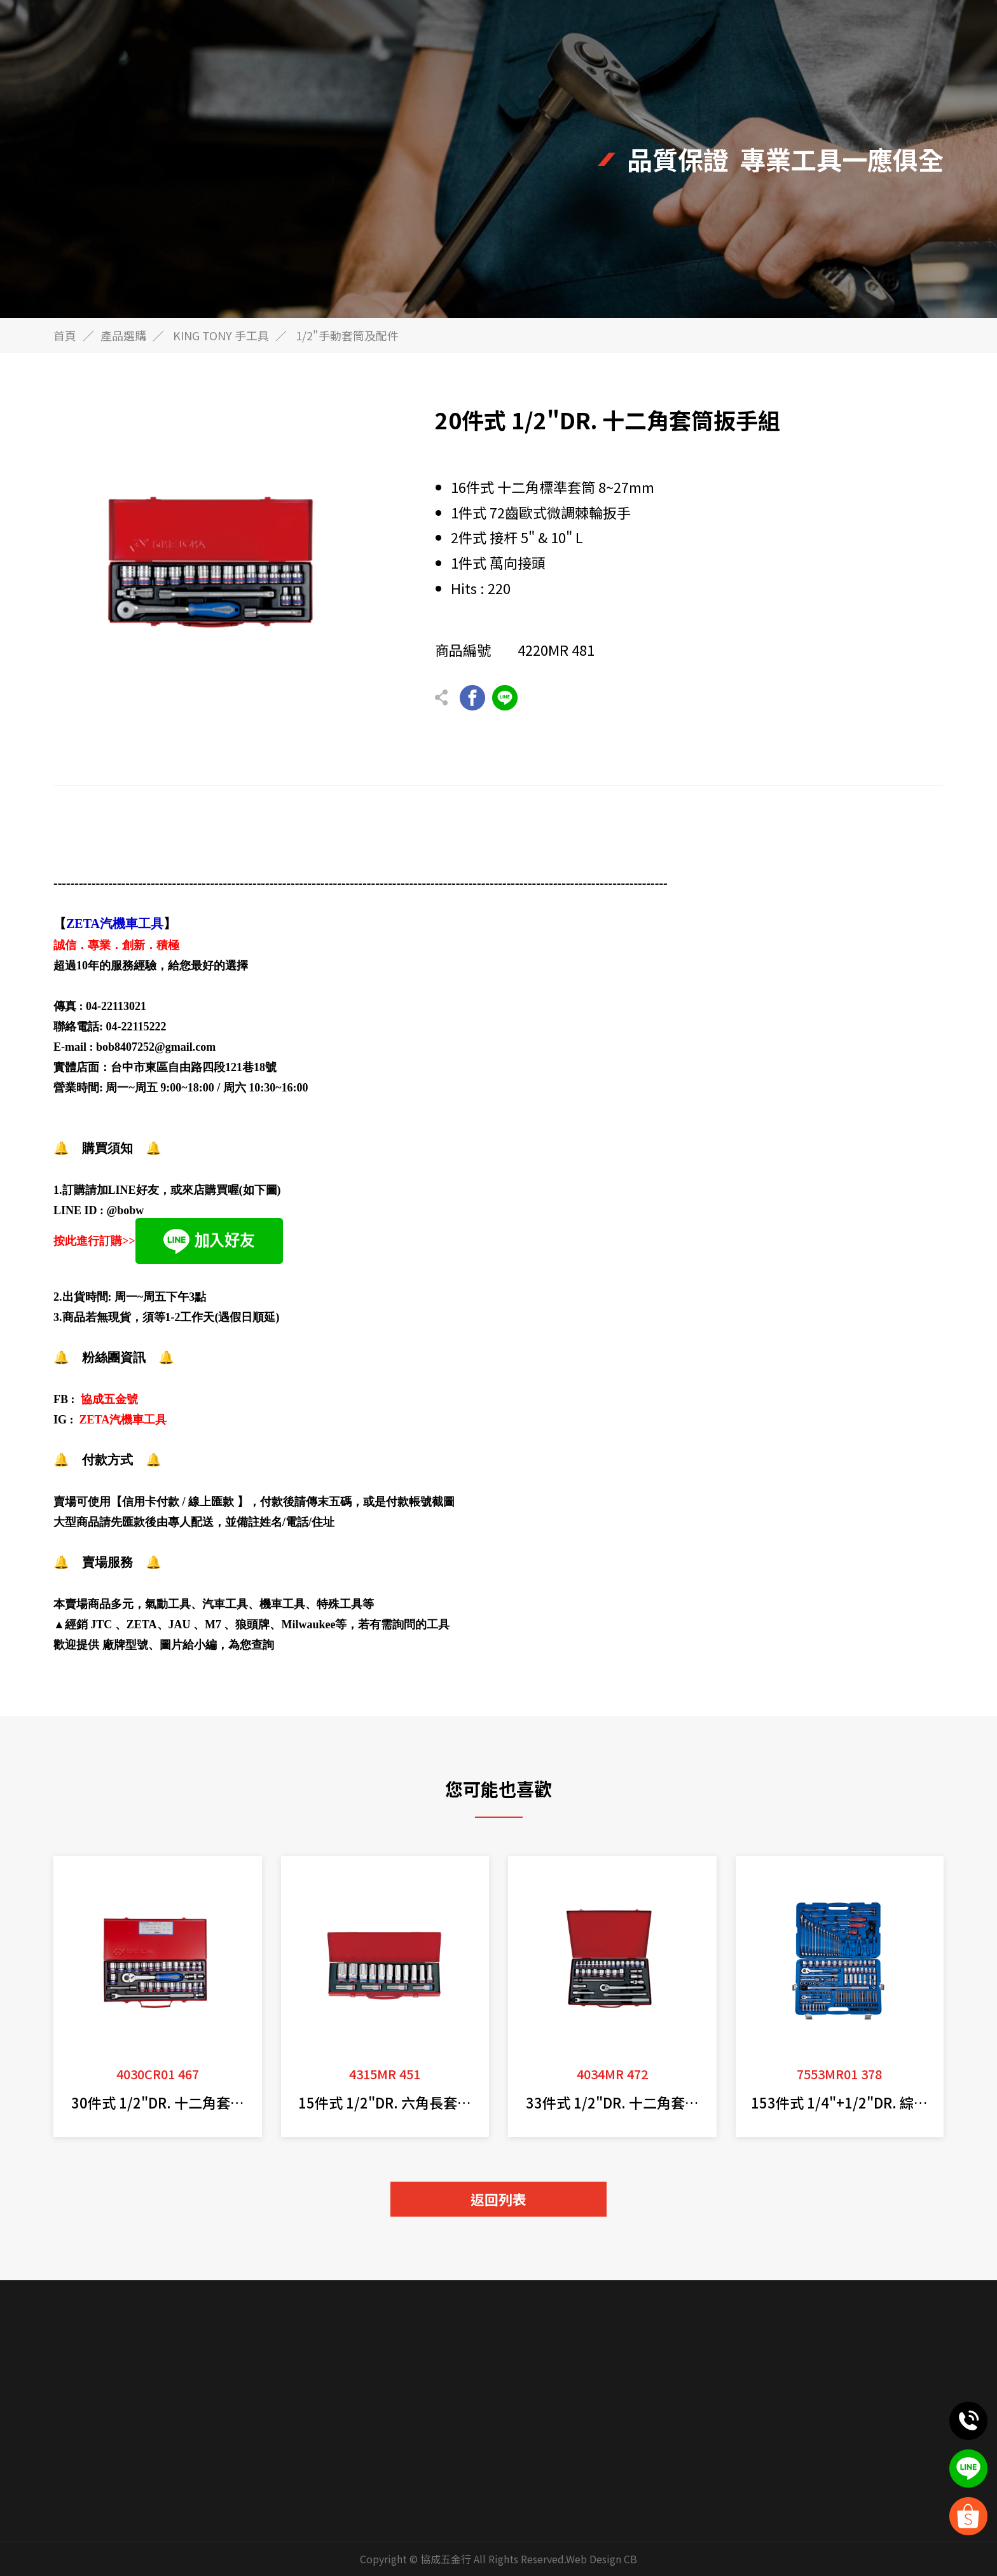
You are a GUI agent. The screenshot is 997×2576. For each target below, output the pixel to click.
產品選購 (123, 335)
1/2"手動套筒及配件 (347, 335)
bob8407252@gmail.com (156, 1047)
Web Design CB (601, 2558)
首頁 (64, 335)
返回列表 (498, 2199)
